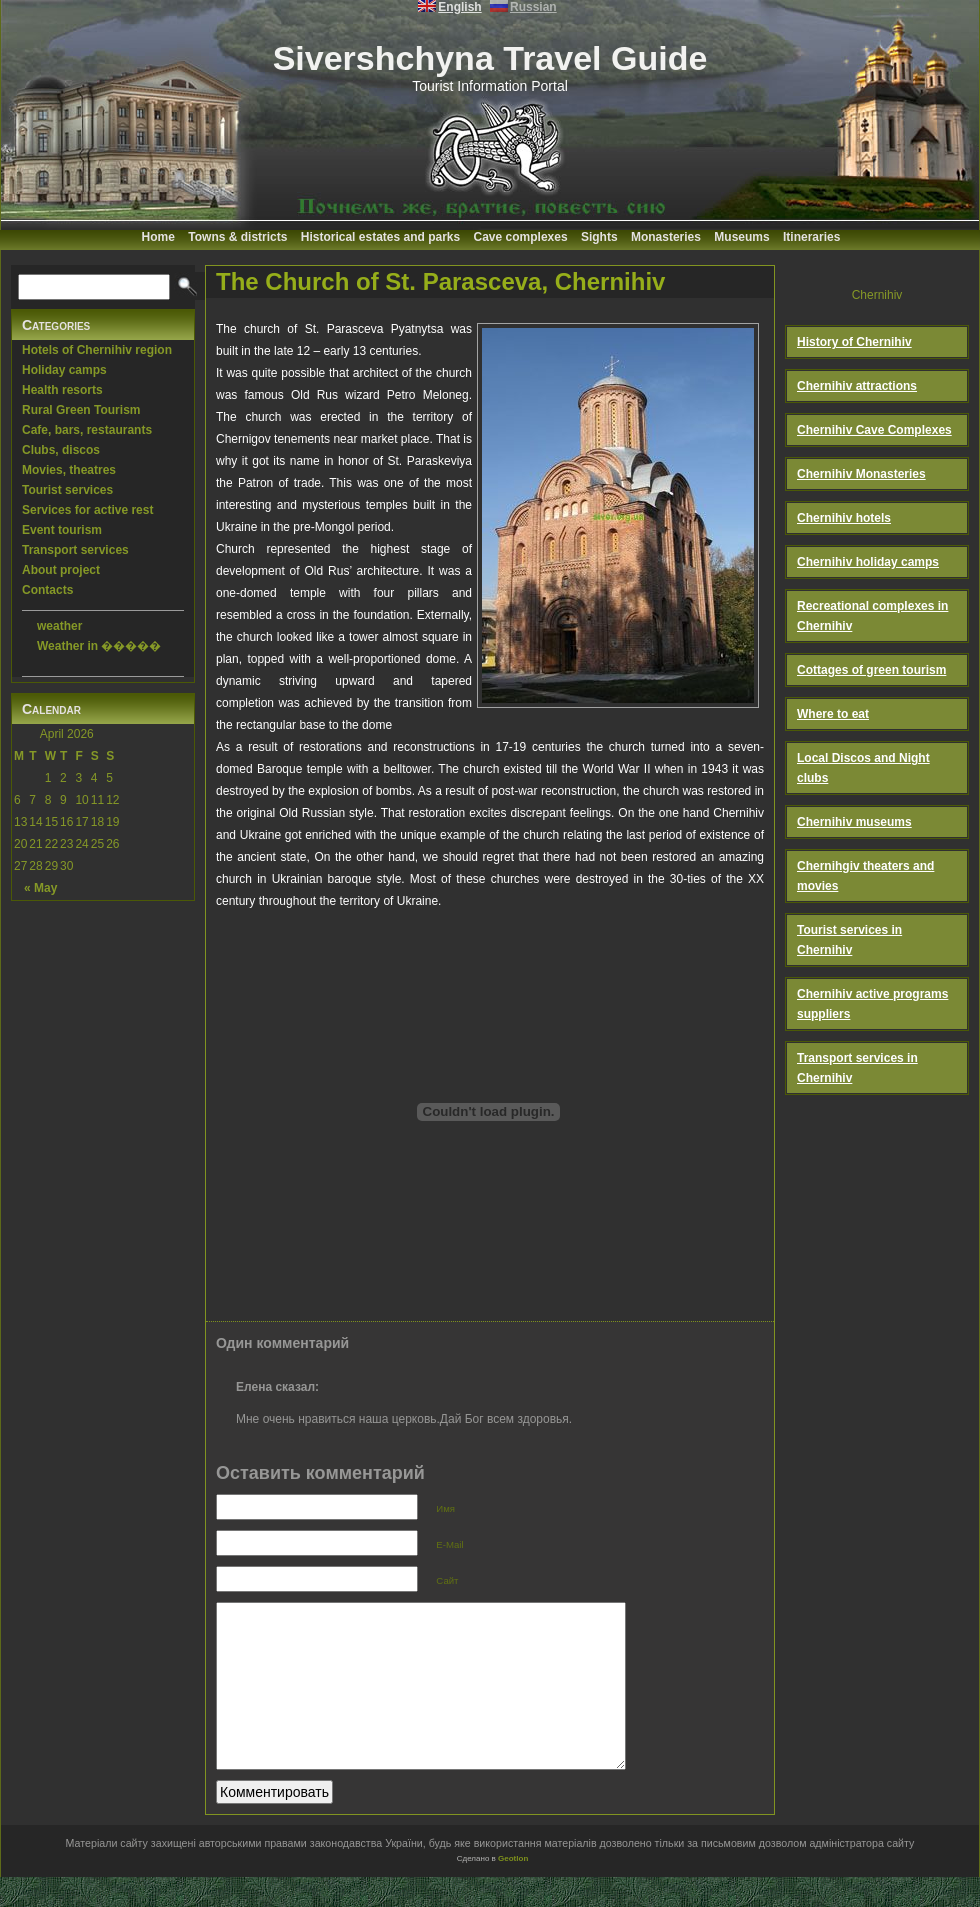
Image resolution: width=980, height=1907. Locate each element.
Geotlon (513, 1888)
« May (40, 888)
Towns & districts (237, 237)
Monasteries (666, 237)
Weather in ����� (99, 646)
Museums (741, 237)
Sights (599, 237)
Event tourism (62, 530)
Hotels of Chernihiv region (97, 350)
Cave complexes (521, 237)
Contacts (47, 590)
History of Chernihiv (854, 342)
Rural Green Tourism (81, 410)
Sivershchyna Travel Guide (490, 58)
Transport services (75, 550)
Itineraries (811, 237)
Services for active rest (87, 510)
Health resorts (62, 390)
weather (59, 626)
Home (158, 237)
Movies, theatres (69, 470)
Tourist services (67, 490)
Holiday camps (64, 370)
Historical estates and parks (380, 237)
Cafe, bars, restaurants (87, 430)
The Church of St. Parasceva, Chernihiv (440, 281)
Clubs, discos (61, 450)
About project (61, 570)
